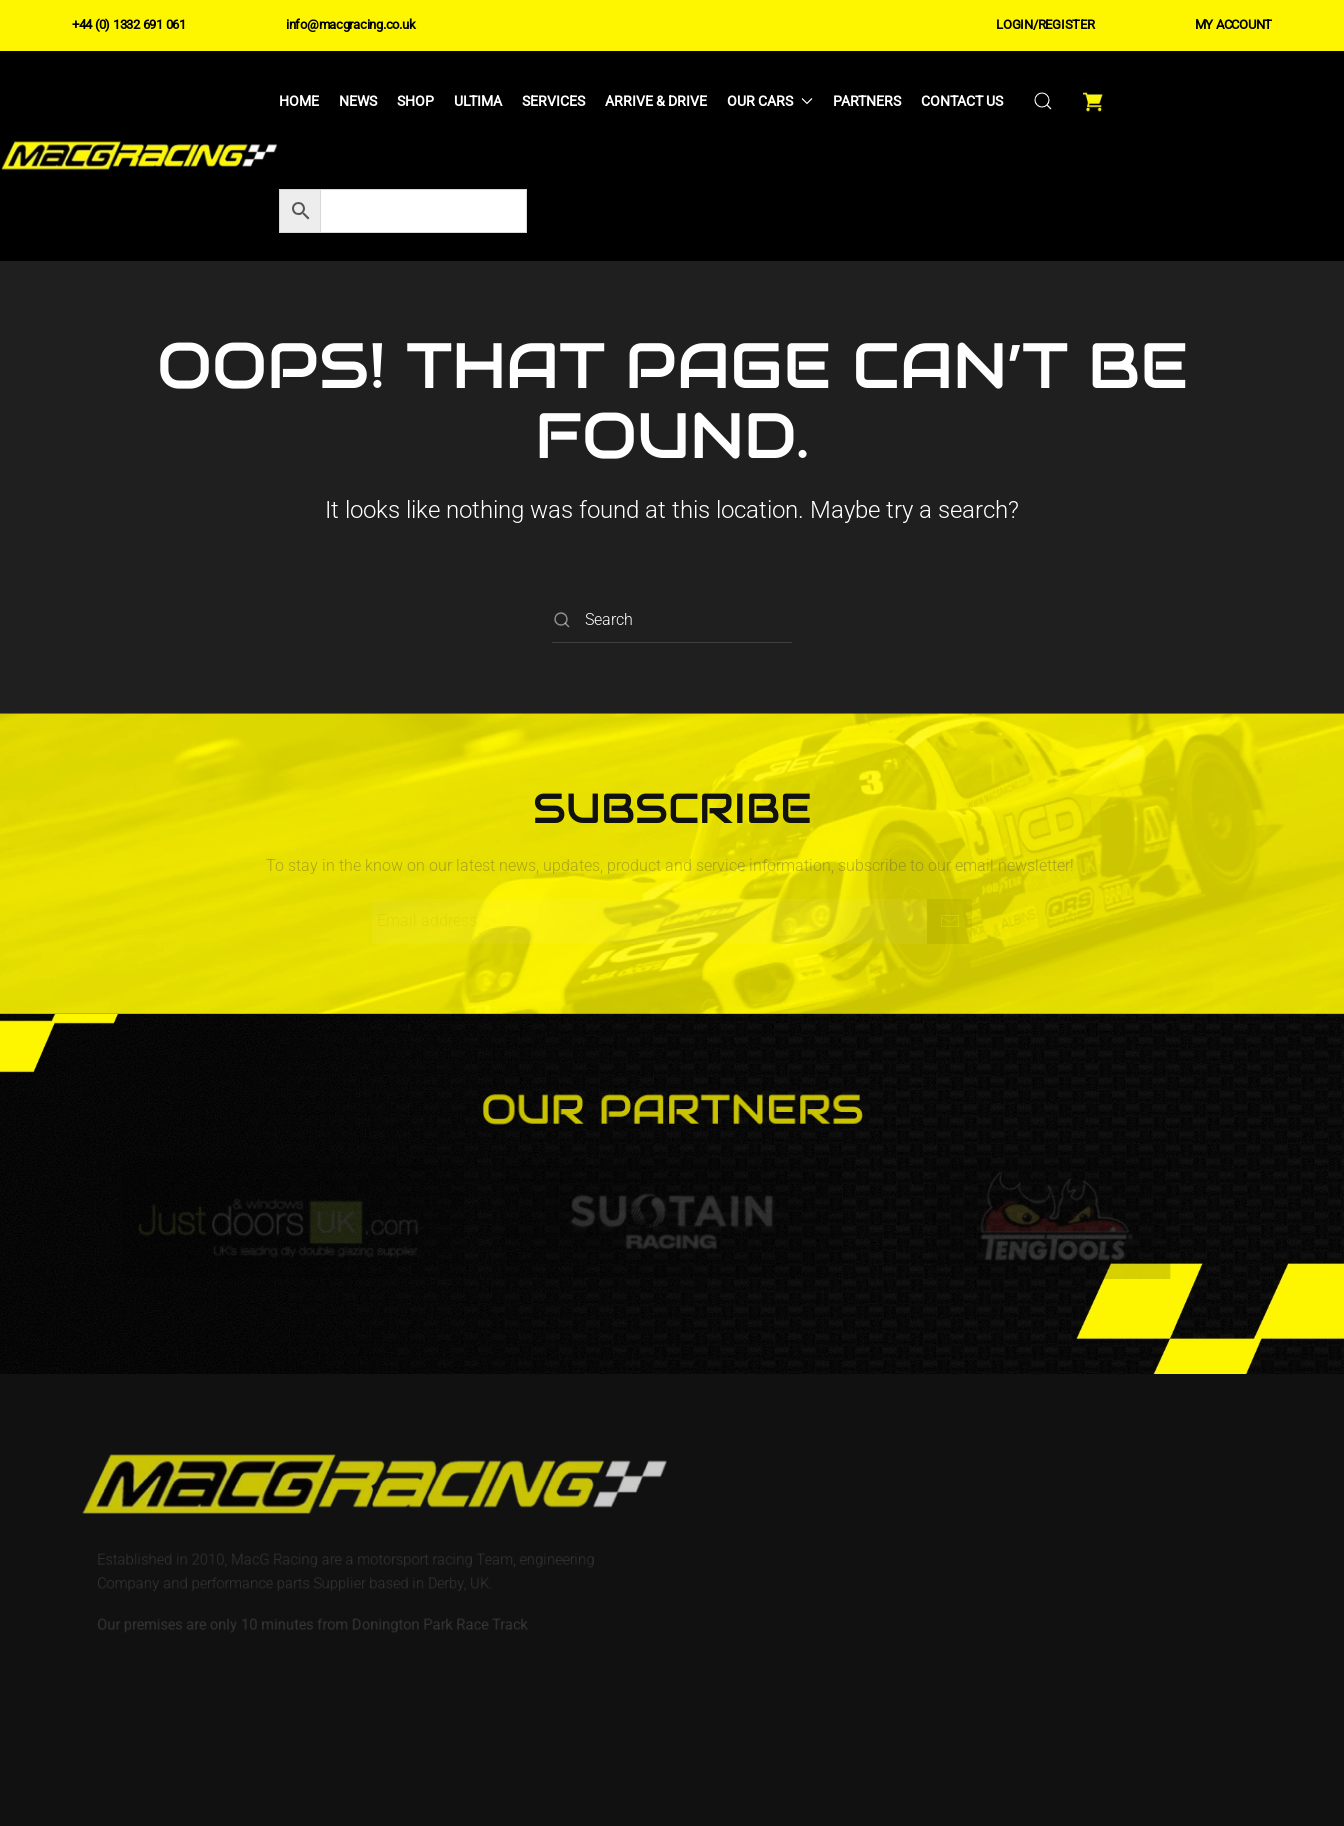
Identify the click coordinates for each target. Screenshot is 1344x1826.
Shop (415, 101)
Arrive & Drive (656, 101)
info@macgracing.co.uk (351, 24)
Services (553, 101)
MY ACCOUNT (1233, 24)
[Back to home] (139, 156)
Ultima (478, 101)
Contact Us (962, 101)
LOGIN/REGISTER (1045, 24)
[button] (1043, 101)
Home (299, 101)
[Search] (672, 620)
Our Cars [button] (770, 101)
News (358, 101)
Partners (867, 101)
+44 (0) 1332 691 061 (129, 24)
